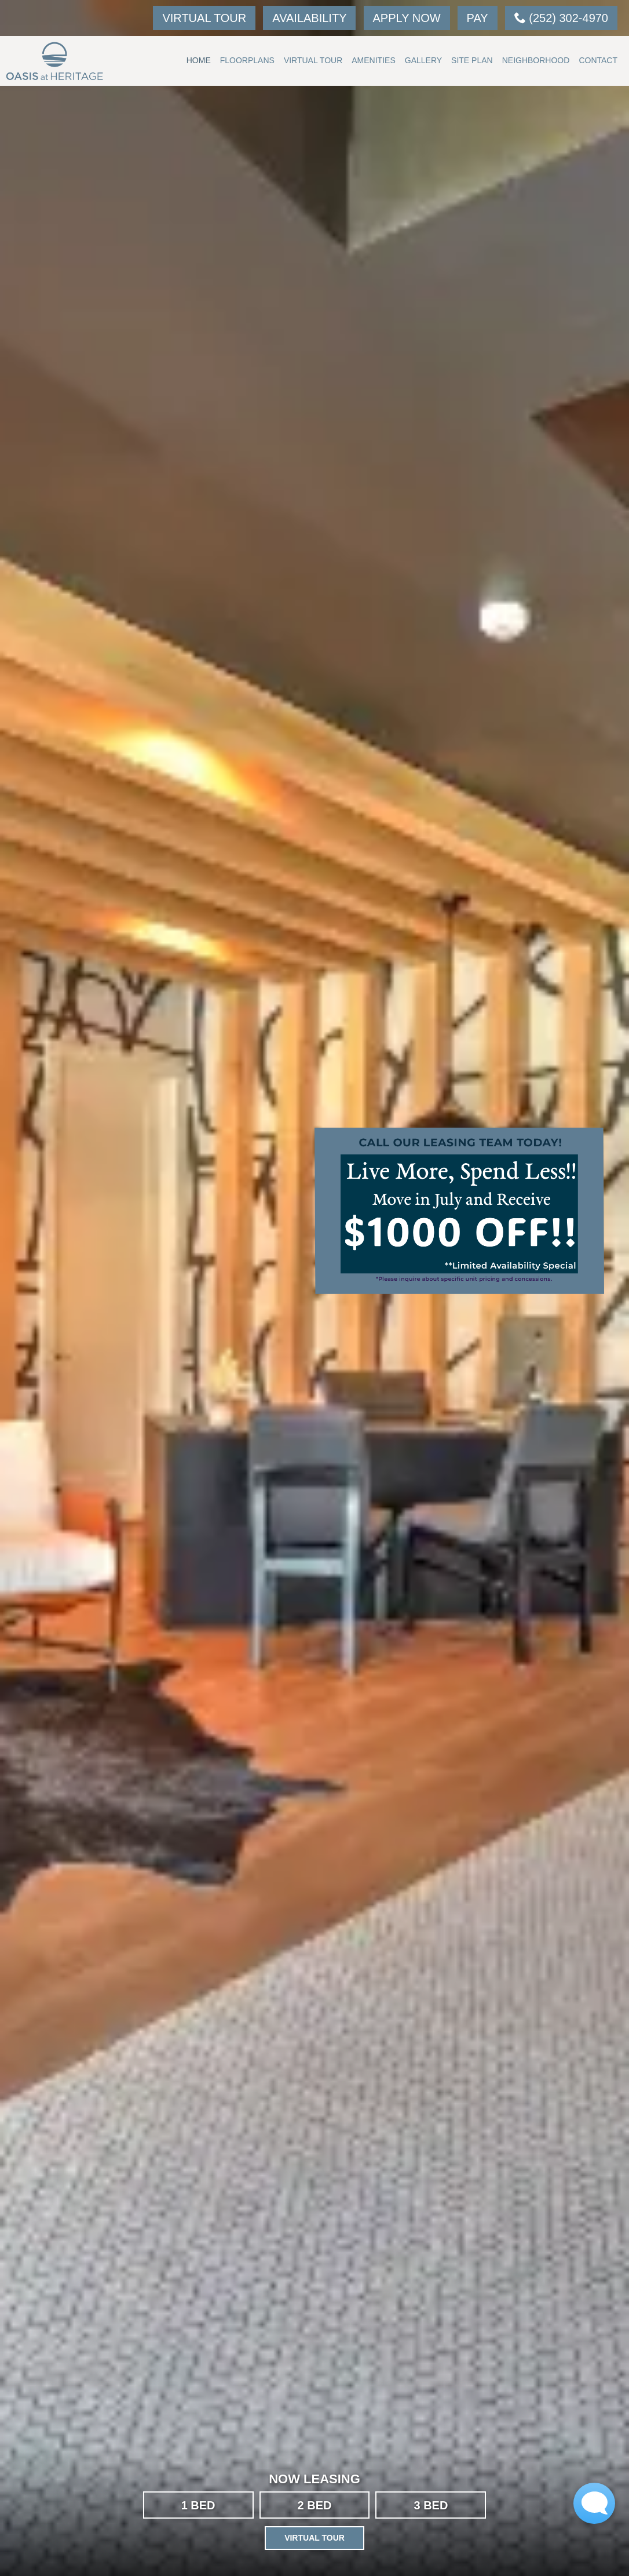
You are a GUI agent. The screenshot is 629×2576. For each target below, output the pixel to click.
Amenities (373, 60)
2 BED (315, 2505)
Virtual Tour (204, 18)
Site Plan (472, 60)
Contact (598, 60)
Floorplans (247, 60)
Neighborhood (536, 60)
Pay (477, 18)
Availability (309, 18)
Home (198, 60)
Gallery (423, 60)
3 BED (431, 2505)
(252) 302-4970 (561, 18)
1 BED (198, 2505)
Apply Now (407, 18)
